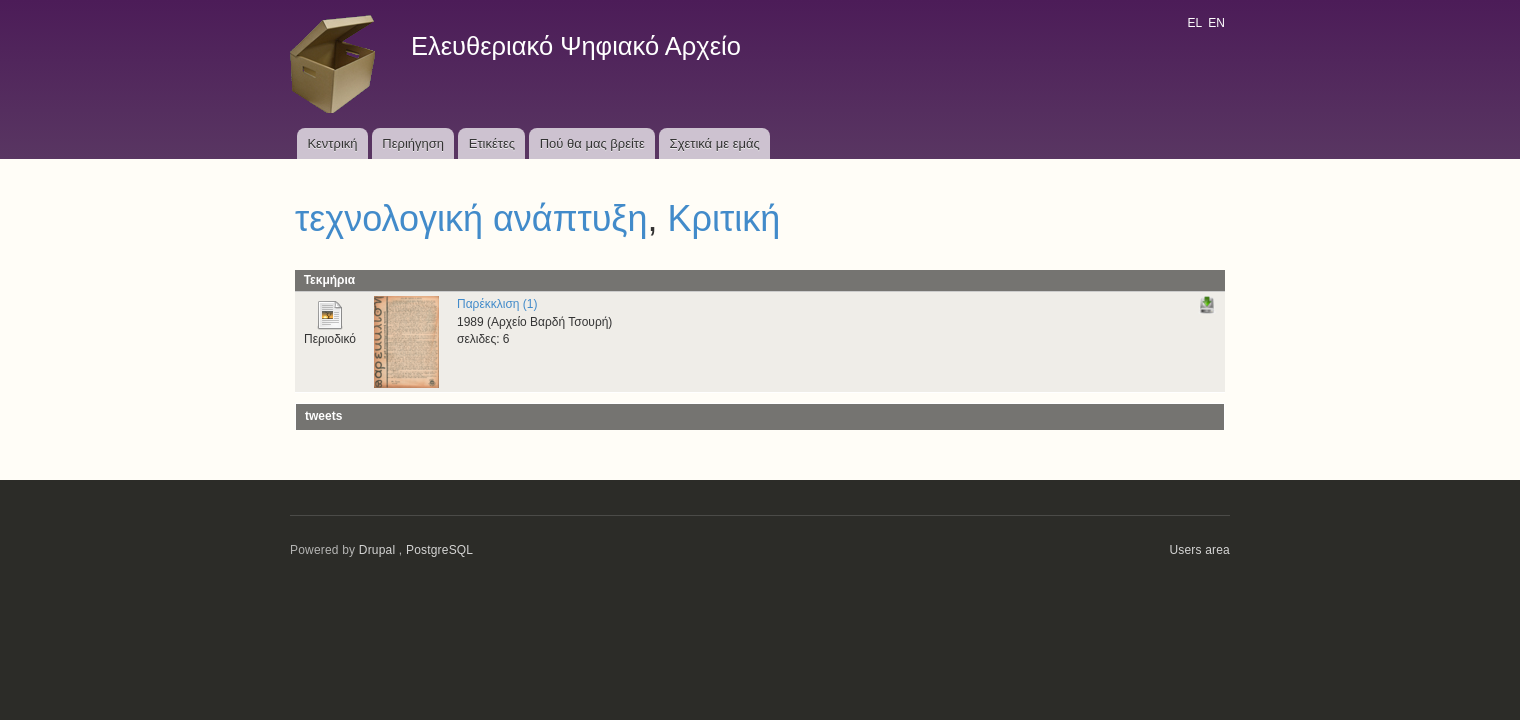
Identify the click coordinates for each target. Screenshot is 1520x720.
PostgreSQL (439, 550)
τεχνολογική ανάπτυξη (471, 218)
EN (1216, 23)
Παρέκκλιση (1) (497, 304)
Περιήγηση (413, 143)
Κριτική (724, 218)
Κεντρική (332, 143)
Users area (1199, 550)
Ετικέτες (492, 143)
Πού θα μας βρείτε (592, 143)
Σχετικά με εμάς (715, 143)
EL (1194, 23)
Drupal (377, 550)
